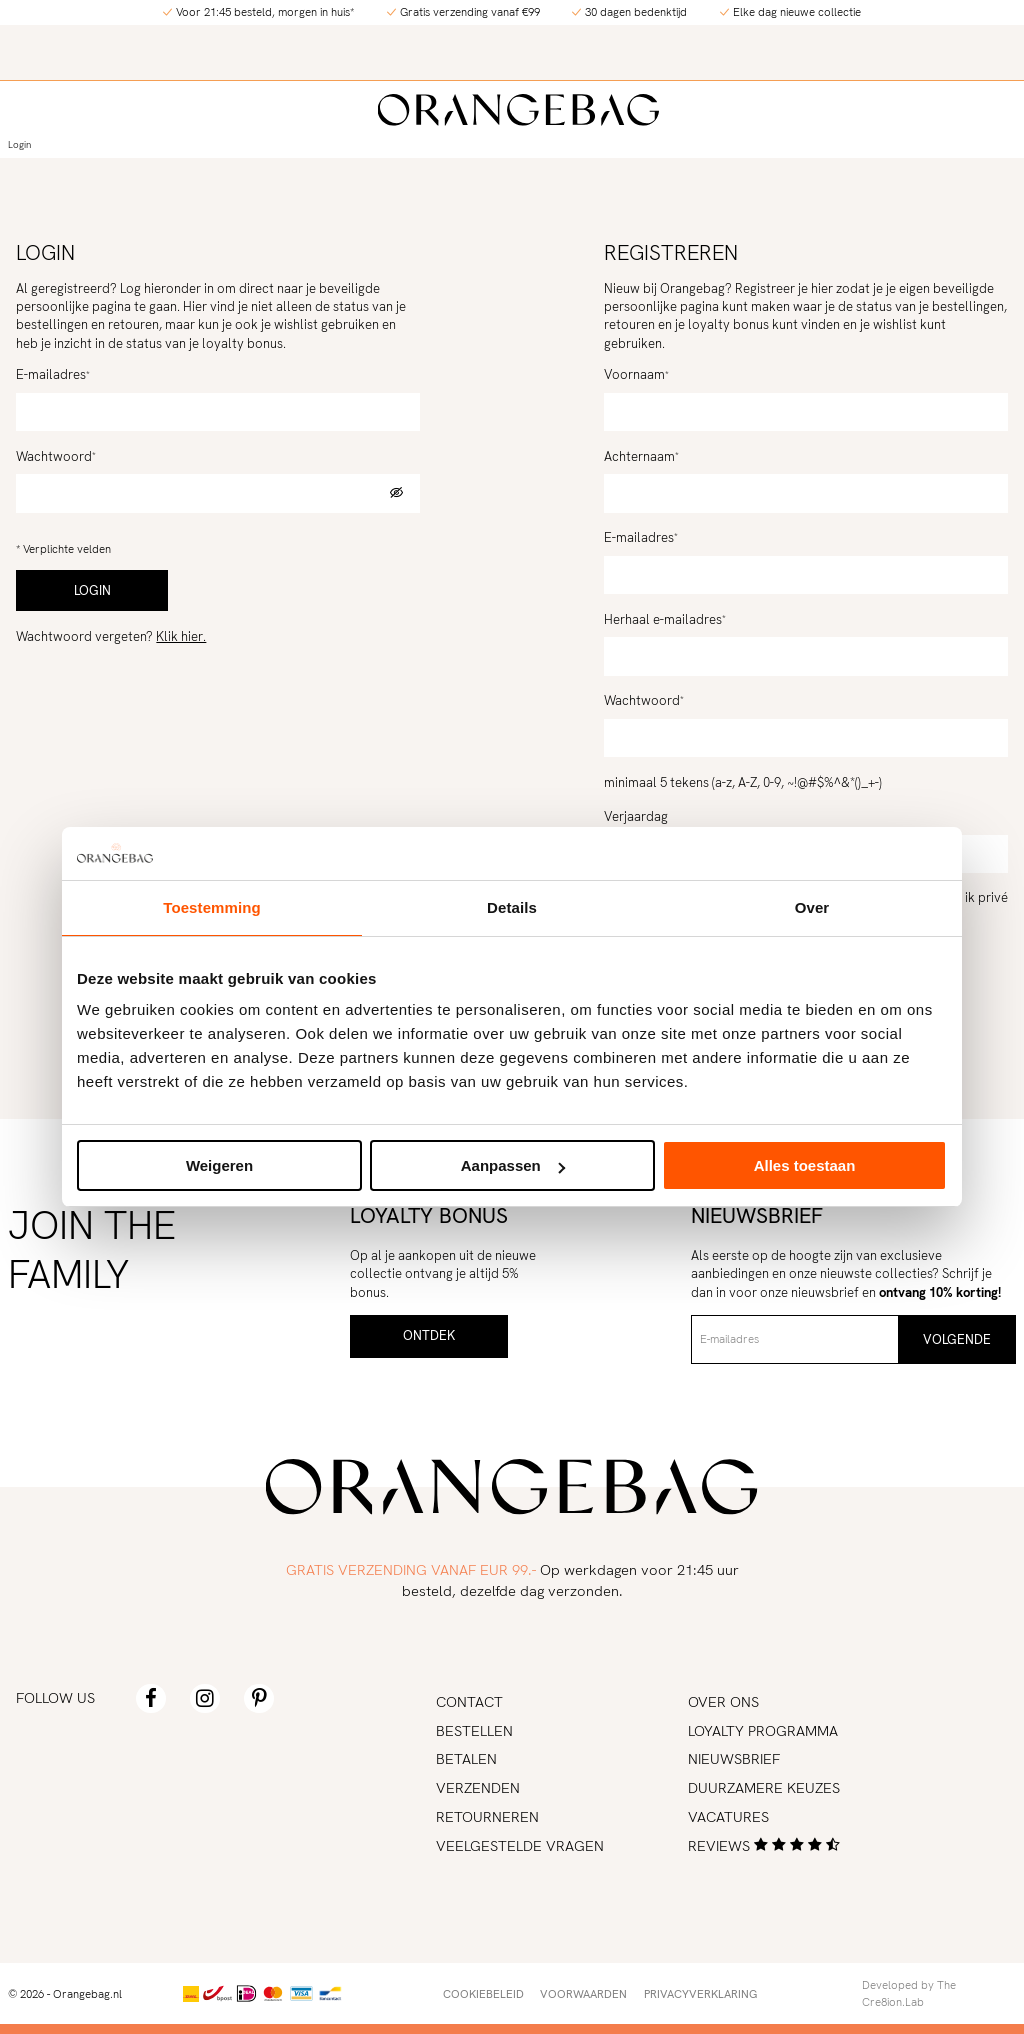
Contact (469, 1701)
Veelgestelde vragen (520, 1845)
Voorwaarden (583, 1994)
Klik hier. (181, 636)
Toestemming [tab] (212, 907)
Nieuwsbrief (734, 1758)
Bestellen (474, 1730)
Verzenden (478, 1787)
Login (19, 145)
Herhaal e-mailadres (663, 619)
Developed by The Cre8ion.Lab (909, 1993)
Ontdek (429, 1335)
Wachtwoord (54, 456)
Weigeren (219, 1165)
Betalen (466, 1758)
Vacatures (728, 1816)
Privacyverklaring (700, 1994)
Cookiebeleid (483, 1994)
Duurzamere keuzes (764, 1787)
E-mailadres (51, 374)
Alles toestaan (805, 1165)
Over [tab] (812, 907)
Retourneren (487, 1816)
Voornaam (634, 374)
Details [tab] (512, 907)
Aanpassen (513, 1165)
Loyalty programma (763, 1730)
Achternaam (639, 456)
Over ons (723, 1701)
